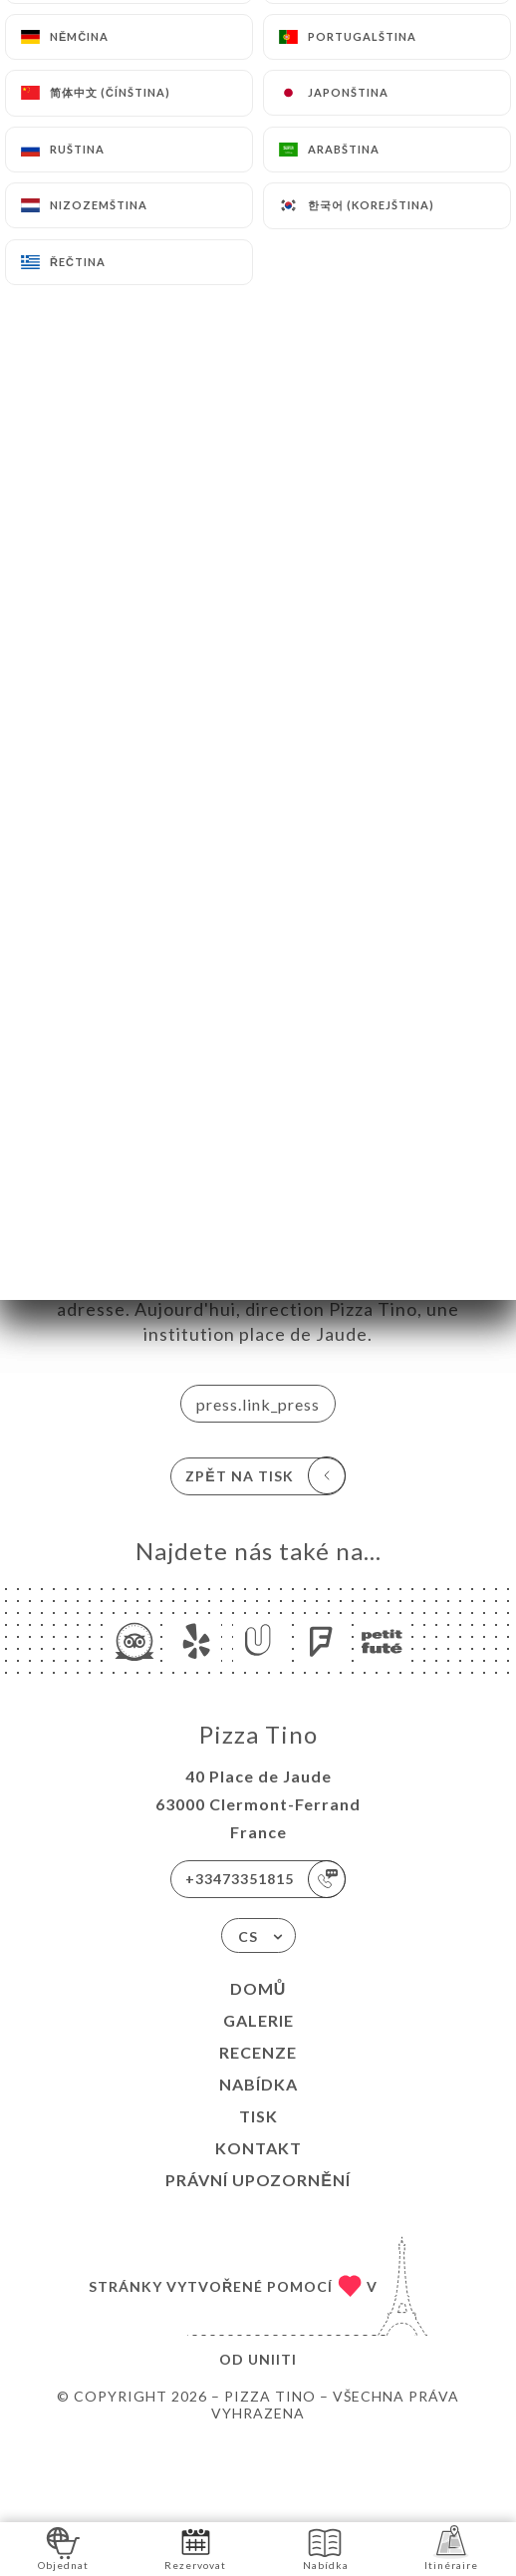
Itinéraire (451, 2547)
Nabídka (258, 2084)
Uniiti (272, 2359)
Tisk (258, 2115)
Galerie (258, 2020)
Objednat (63, 2547)
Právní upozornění (258, 2179)
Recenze (258, 2052)
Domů (258, 1988)
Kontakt (258, 2147)
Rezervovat (195, 2547)
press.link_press (258, 1404)
